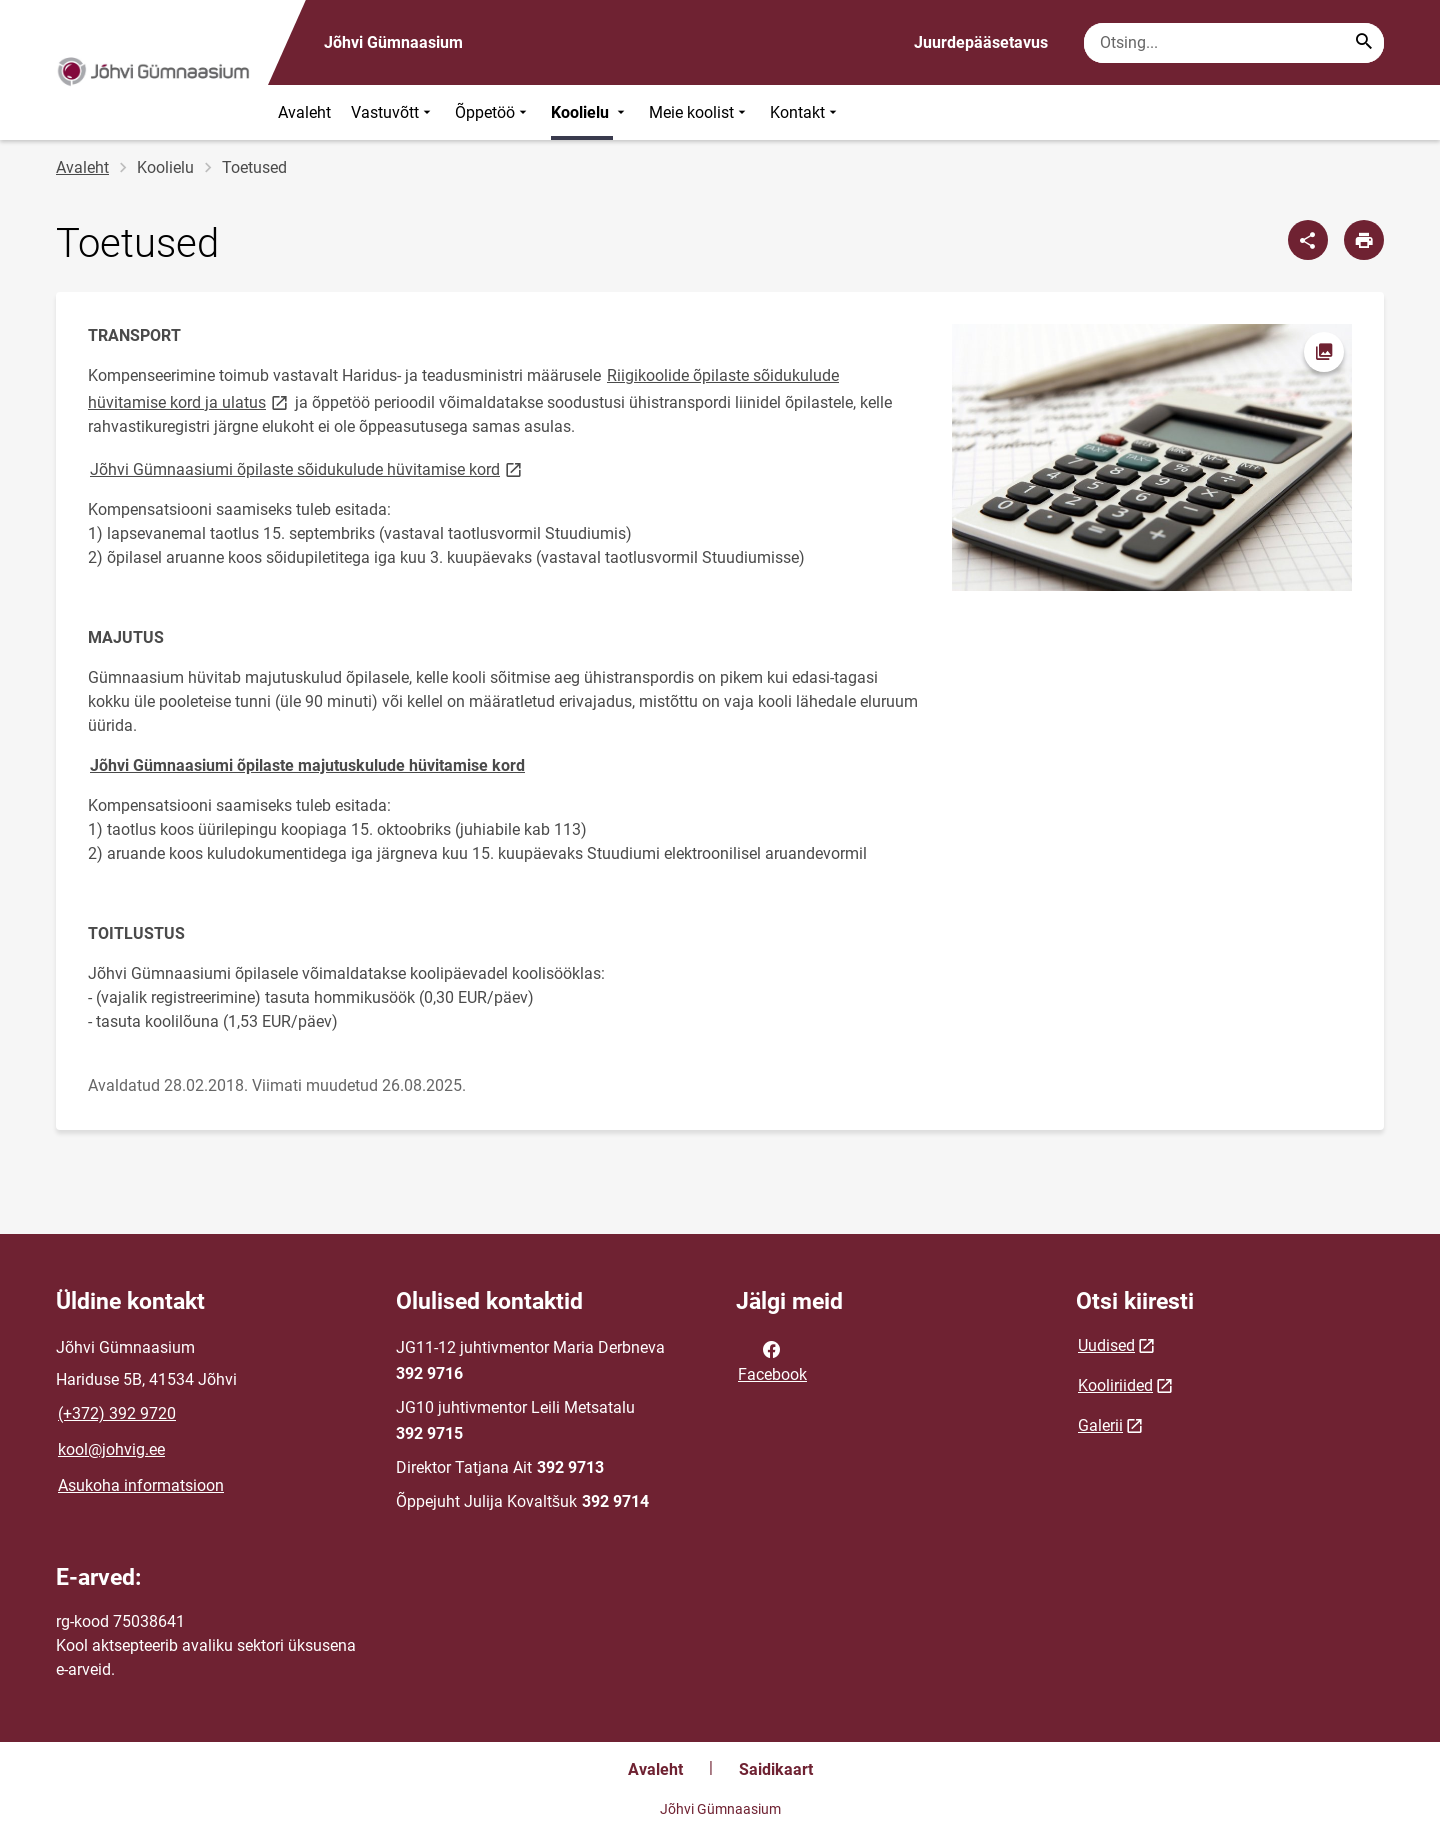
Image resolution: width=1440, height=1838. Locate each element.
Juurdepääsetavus (981, 42)
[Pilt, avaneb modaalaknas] (1152, 457)
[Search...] (1364, 43)
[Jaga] (1308, 240)
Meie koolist (699, 112)
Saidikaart (776, 1769)
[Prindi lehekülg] (1364, 240)
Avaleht (304, 112)
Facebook (772, 1360)
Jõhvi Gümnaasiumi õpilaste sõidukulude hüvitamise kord (307, 468)
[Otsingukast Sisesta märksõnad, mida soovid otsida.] (1234, 43)
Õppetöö (493, 112)
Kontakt (805, 112)
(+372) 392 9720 (117, 1413)
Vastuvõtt (393, 112)
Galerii (1100, 1425)
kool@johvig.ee (111, 1449)
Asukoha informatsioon (141, 1485)
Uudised (1106, 1345)
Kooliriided (1115, 1385)
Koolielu (590, 112)
